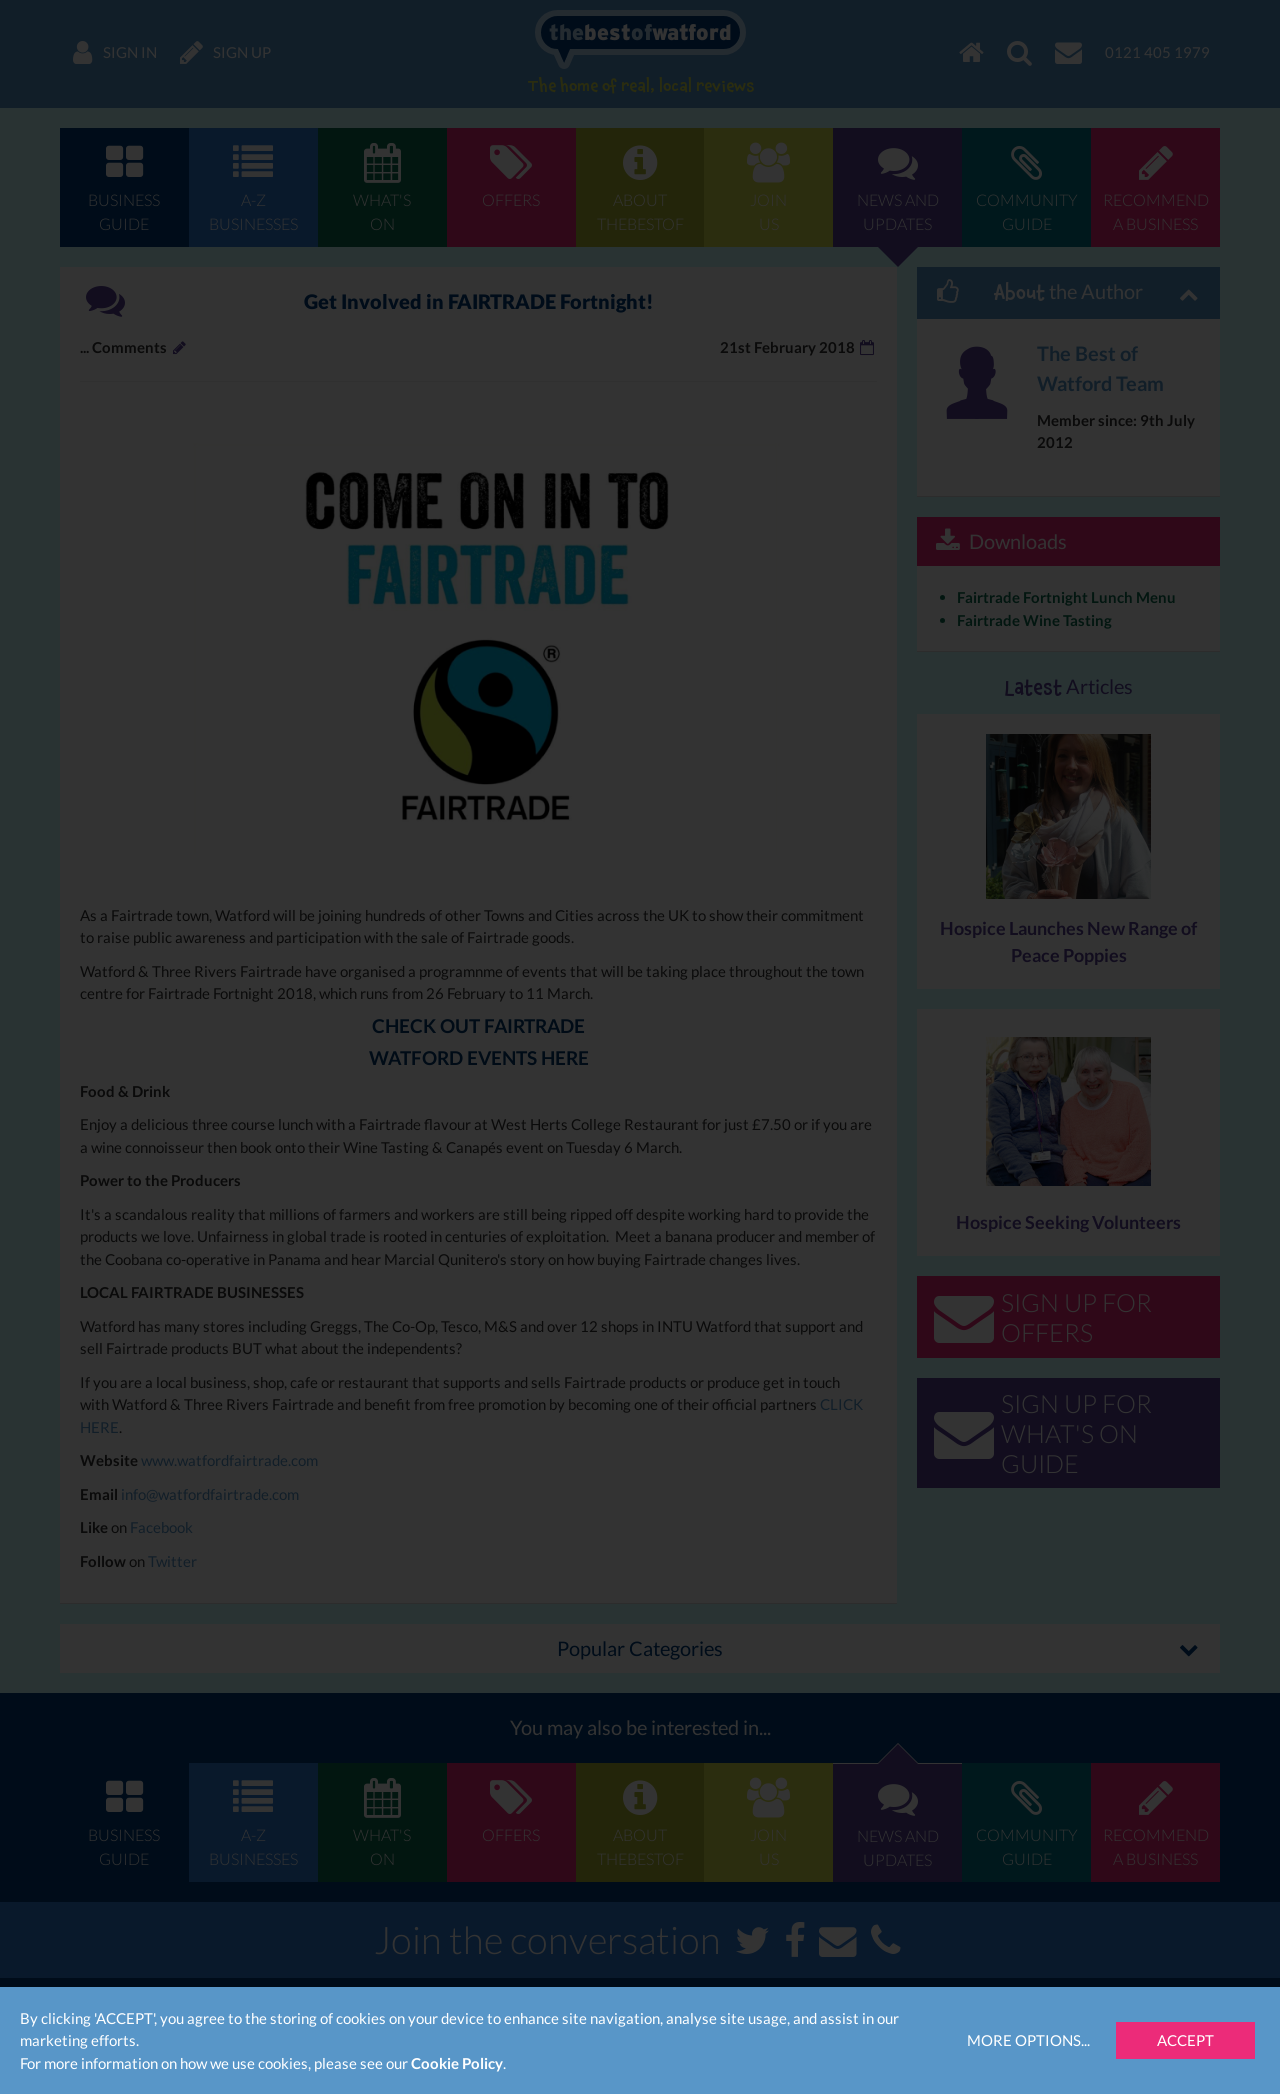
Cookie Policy (457, 2063)
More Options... (1028, 2040)
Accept (1185, 2040)
